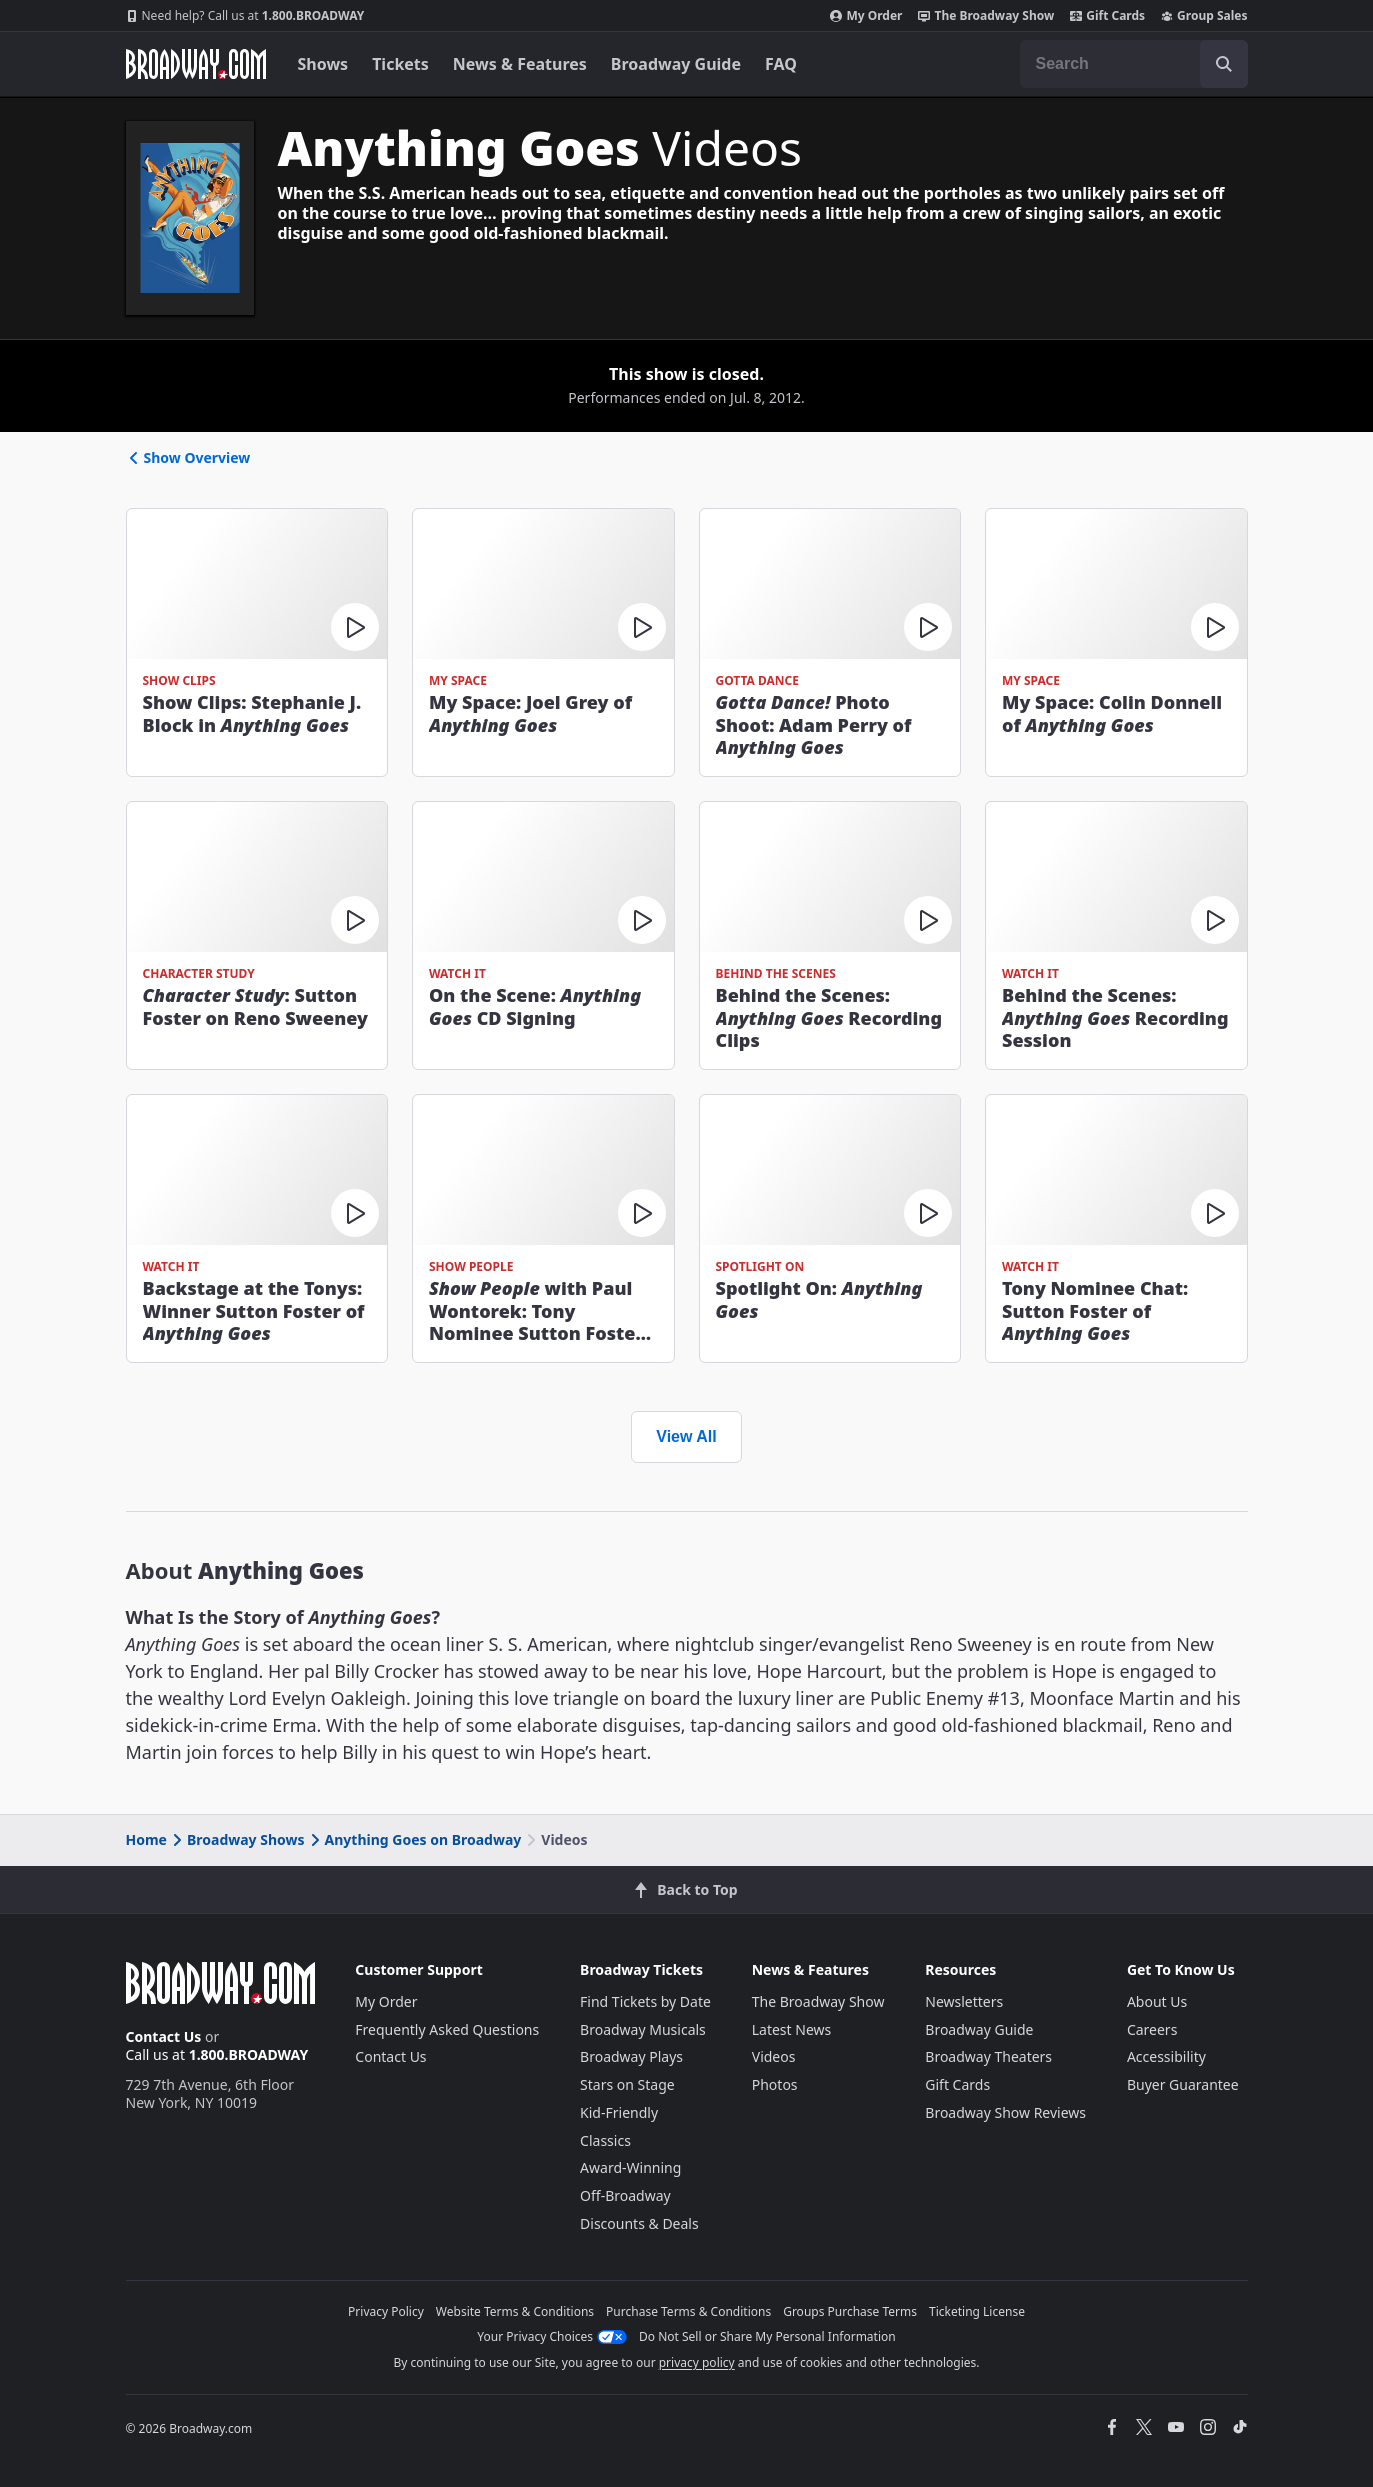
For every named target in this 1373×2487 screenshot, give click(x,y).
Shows (323, 64)
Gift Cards (1107, 16)
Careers (1152, 2029)
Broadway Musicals (643, 2029)
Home (146, 1839)
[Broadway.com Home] (196, 64)
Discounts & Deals (639, 2223)
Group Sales (1204, 16)
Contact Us (164, 2036)
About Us (1157, 2001)
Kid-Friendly (619, 2112)
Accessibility (1166, 2056)
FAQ (781, 64)
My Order (866, 16)
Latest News (792, 2029)
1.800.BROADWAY (245, 16)
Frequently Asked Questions (447, 2029)
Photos (775, 2084)
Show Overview (188, 457)
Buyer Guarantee (1183, 2084)
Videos (774, 2056)
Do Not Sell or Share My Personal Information (767, 2336)
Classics (605, 2140)
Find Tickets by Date (645, 2001)
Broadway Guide (676, 64)
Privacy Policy (386, 2311)
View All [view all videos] (686, 1436)
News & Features (520, 64)
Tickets (400, 64)
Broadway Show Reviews (1005, 2112)
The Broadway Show (986, 16)
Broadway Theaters (988, 2056)
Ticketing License (977, 2311)
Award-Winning (630, 2167)
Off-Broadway (625, 2195)
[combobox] (1134, 64)
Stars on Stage (627, 2084)
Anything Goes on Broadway (414, 1839)
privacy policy (697, 2362)
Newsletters (964, 2001)
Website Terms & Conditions (515, 2311)
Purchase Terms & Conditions (688, 2311)
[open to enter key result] (1224, 64)
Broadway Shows (237, 1839)
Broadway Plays (631, 2056)
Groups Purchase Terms (850, 2311)
